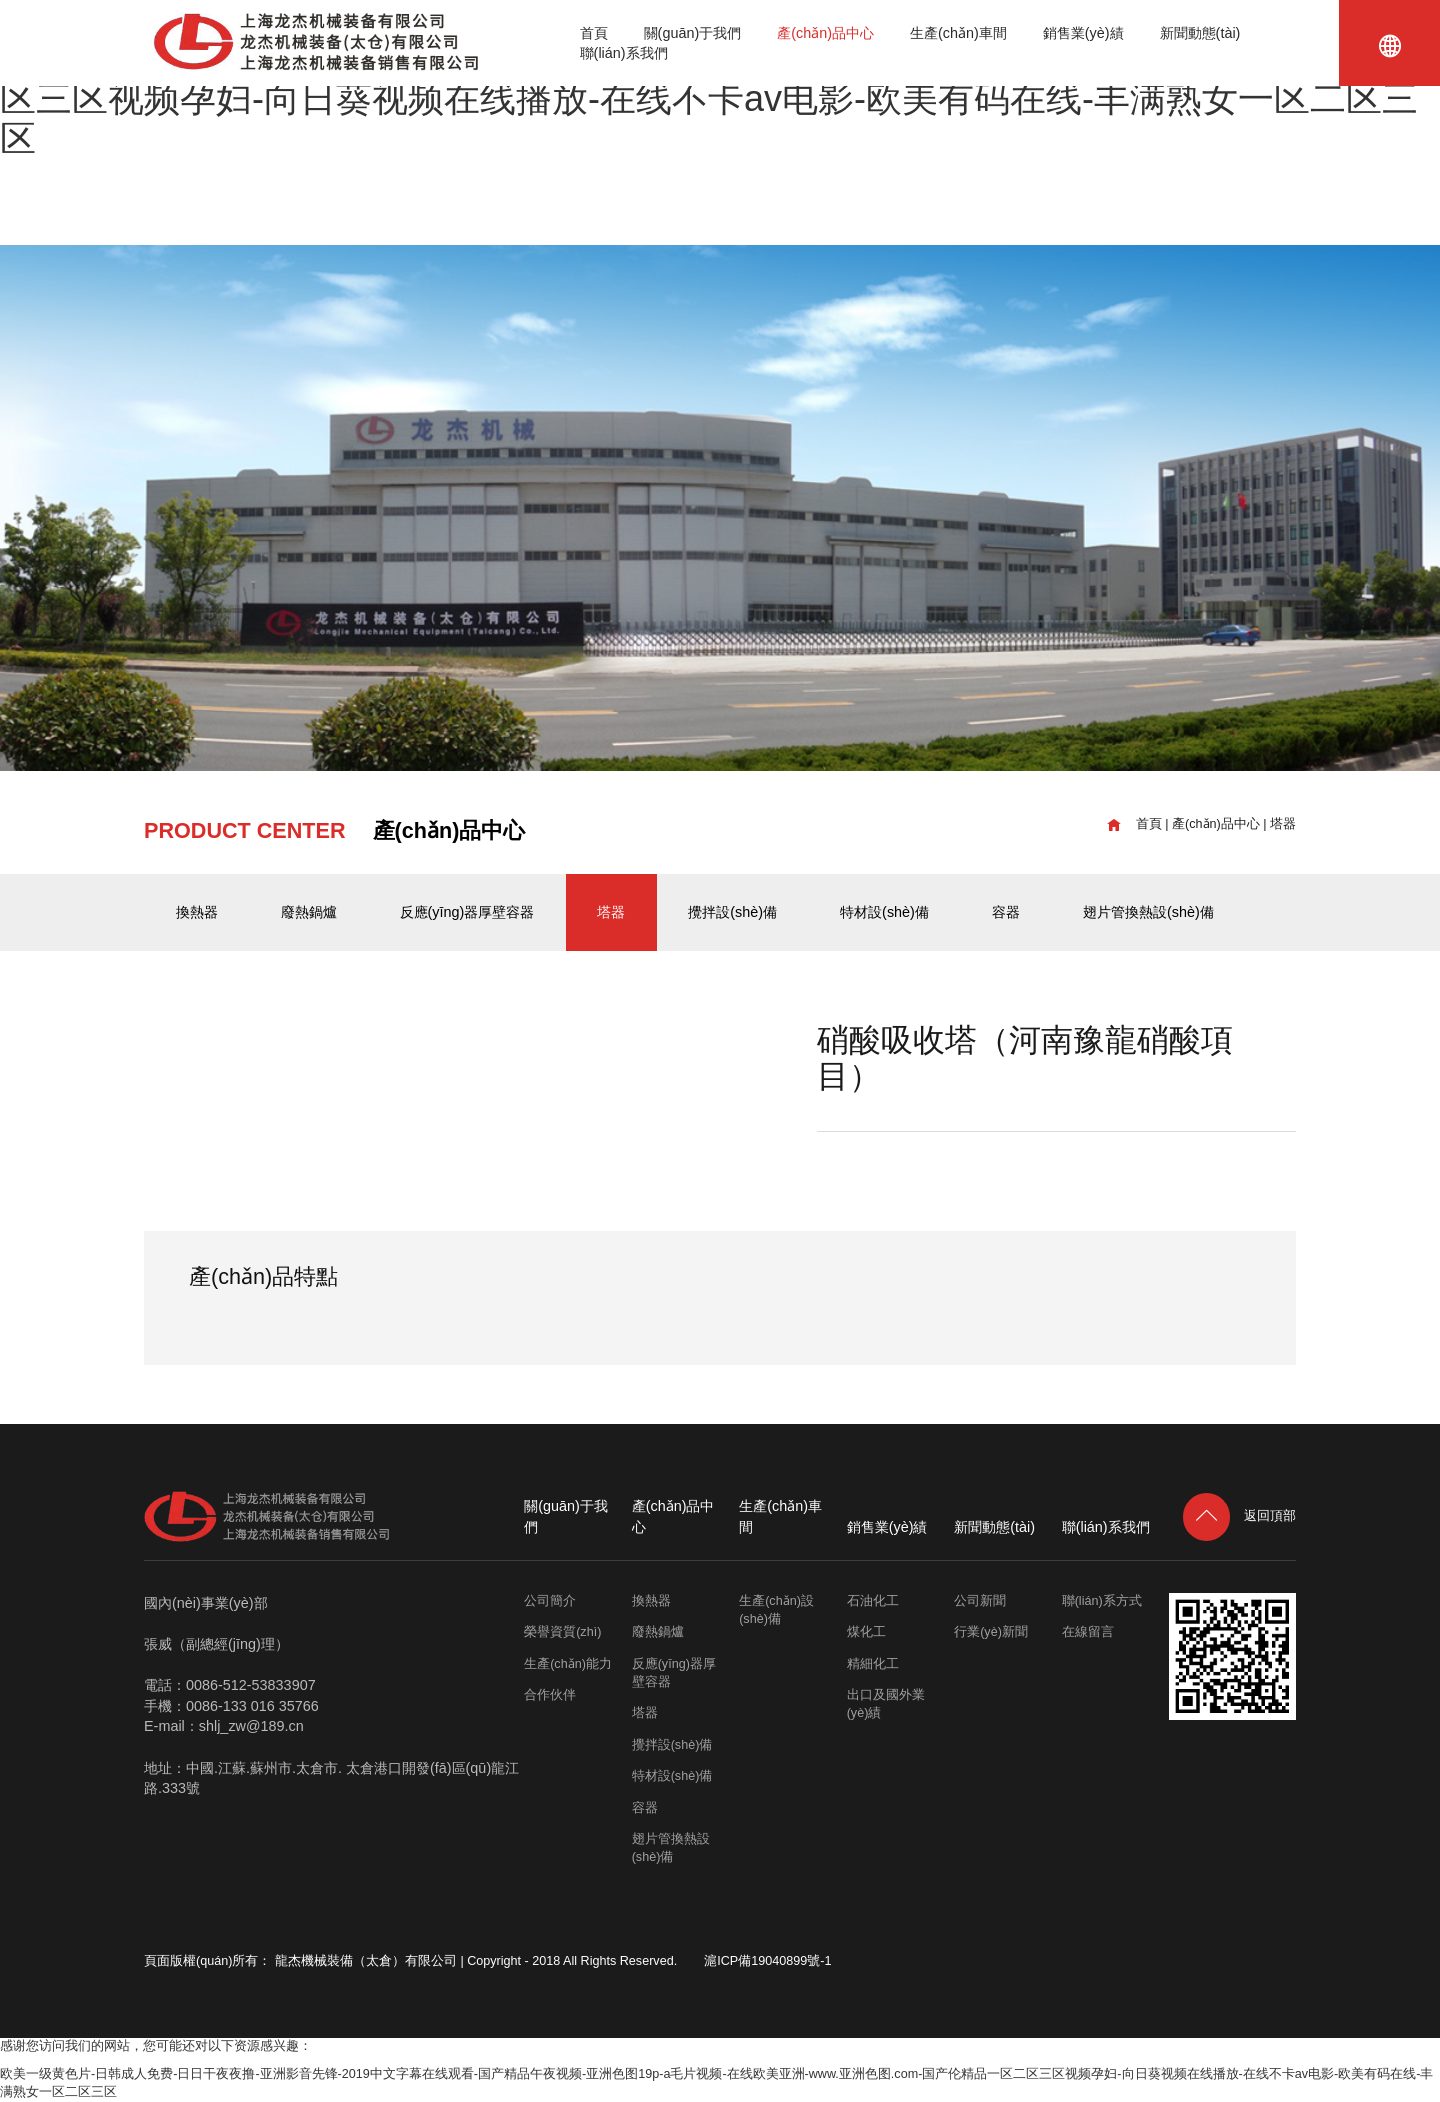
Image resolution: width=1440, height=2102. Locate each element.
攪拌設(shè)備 (732, 912)
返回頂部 (1239, 1516)
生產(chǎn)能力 (568, 1664)
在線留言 (1088, 1632)
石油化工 (873, 1601)
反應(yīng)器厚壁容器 (467, 912)
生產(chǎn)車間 (958, 33)
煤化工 (866, 1632)
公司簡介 (550, 1601)
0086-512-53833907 (251, 1685)
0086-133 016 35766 (252, 1706)
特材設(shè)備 (884, 912)
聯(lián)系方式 (1102, 1601)
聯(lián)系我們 (624, 53)
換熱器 (197, 912)
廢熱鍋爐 (309, 912)
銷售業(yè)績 (1083, 33)
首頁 (594, 33)
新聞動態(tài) (1200, 33)
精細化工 (873, 1664)
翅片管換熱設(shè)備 (1148, 912)
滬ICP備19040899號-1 (767, 1961)
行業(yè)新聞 (991, 1632)
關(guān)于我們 (693, 33)
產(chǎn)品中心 (825, 33)
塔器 (1283, 824)
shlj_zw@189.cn (251, 1726)
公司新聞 (980, 1601)
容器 (1006, 912)
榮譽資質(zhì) (562, 1632)
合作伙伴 (550, 1695)
